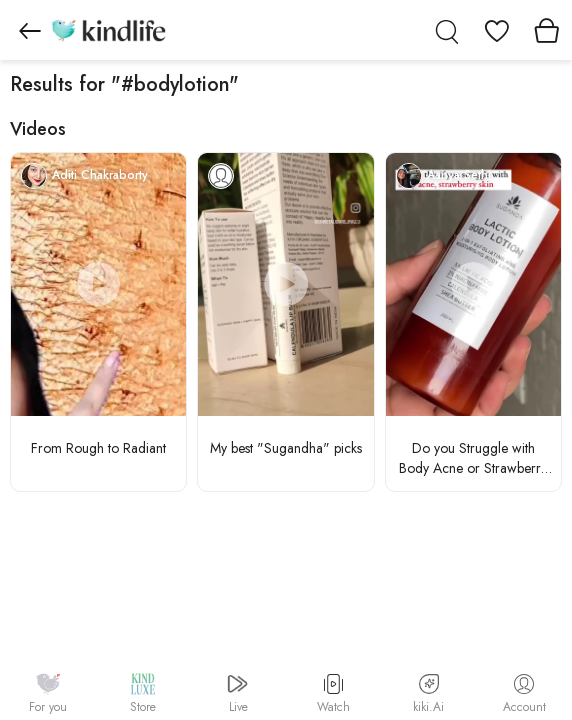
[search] (447, 30)
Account (524, 695)
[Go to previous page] (30, 30)
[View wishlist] (497, 30)
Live (238, 694)
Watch (333, 695)
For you (48, 694)
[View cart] (547, 30)
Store (143, 694)
